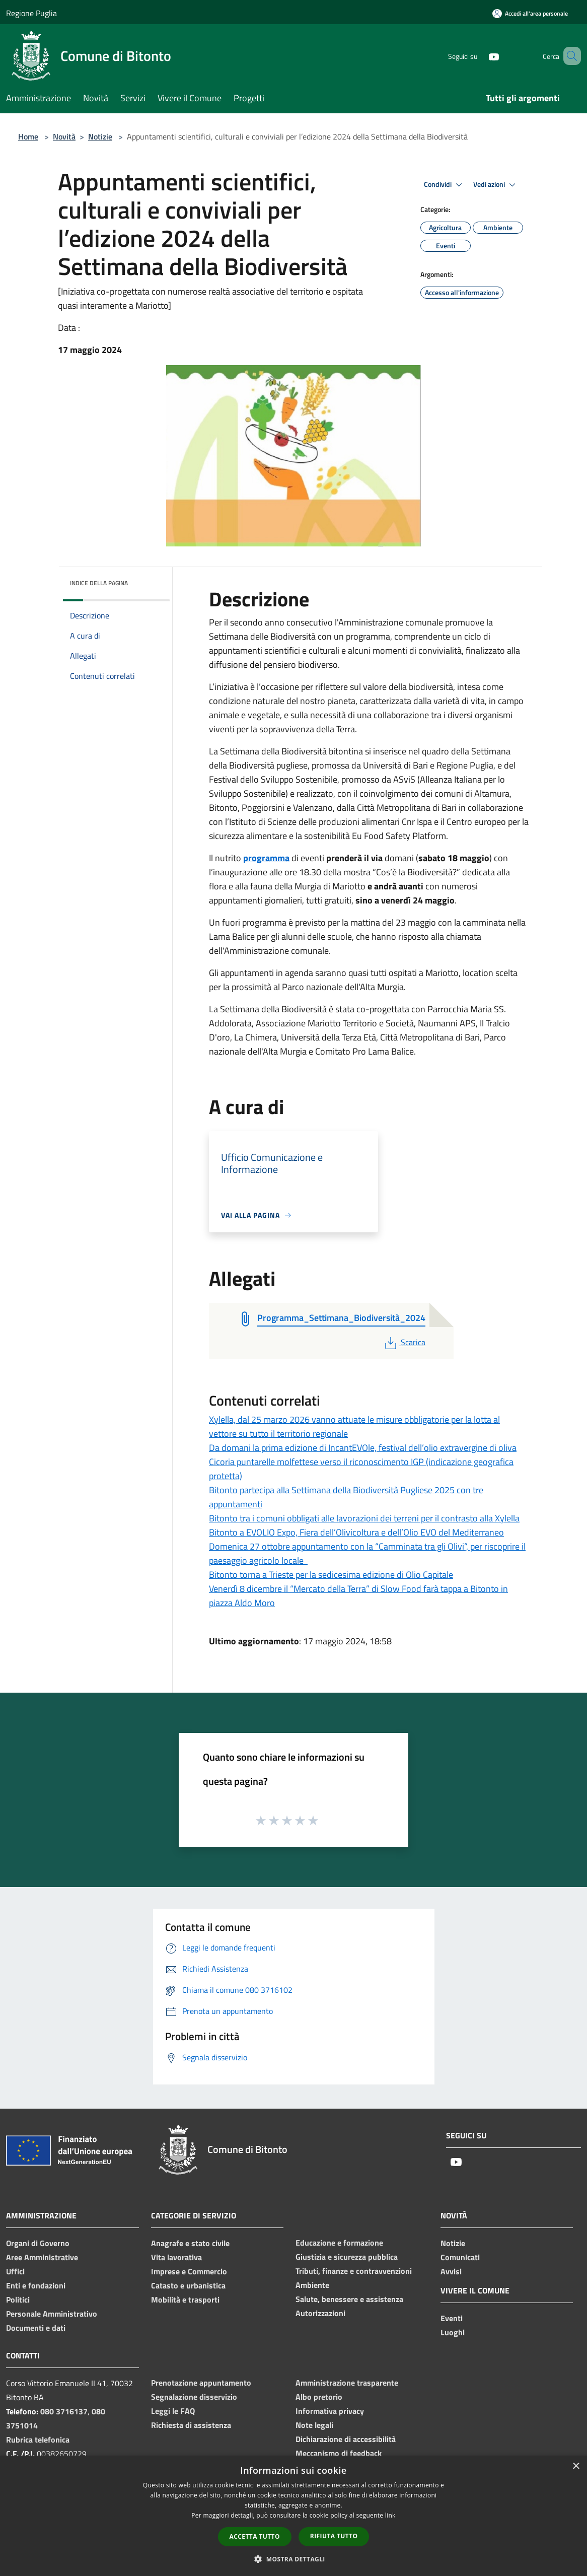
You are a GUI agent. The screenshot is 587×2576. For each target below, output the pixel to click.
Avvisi (451, 2271)
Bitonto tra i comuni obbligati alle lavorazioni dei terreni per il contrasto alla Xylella (364, 1518)
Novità (64, 136)
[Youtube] (479, 55)
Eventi (452, 2318)
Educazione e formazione (339, 2243)
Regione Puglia (31, 13)
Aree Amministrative (42, 2257)
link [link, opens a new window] (390, 2515)
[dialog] (293, 2516)
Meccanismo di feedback (339, 2453)
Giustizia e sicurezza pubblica (347, 2257)
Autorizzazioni (320, 2313)
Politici (18, 2299)
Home (28, 136)
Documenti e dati (35, 2328)
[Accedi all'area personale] (530, 13)
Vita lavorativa (176, 2257)
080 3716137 (64, 2411)
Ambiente (312, 2285)
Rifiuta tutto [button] (334, 2536)
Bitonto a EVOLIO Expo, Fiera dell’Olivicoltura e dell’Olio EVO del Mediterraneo (356, 1532)
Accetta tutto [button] (255, 2536)
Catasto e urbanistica (188, 2285)
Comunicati (460, 2257)
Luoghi (453, 2332)
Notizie (100, 136)
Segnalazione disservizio (194, 2397)
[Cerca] (569, 56)
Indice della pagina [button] (99, 583)
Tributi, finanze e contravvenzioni (354, 2271)
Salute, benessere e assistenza (349, 2299)
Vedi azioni (496, 185)
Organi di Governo (37, 2243)
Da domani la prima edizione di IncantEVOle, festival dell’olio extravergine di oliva (363, 1447)
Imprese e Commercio (189, 2271)
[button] (293, 2559)
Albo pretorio (319, 2397)
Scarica (404, 1342)
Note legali (314, 2425)
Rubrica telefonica (37, 2439)
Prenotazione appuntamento (201, 2383)
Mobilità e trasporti (185, 2299)
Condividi (444, 185)
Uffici (15, 2271)
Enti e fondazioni (35, 2285)
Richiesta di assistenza (191, 2425)
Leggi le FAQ (173, 2411)
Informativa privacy (330, 2411)
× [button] (575, 2466)
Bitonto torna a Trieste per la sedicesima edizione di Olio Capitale (331, 1574)
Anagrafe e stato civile (190, 2243)
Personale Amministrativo (51, 2314)
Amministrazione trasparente (347, 2383)
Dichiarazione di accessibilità (346, 2439)
